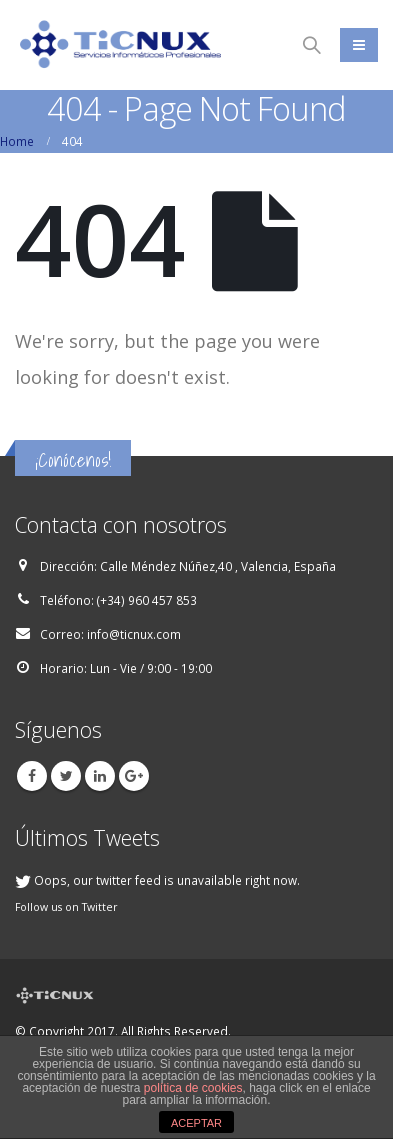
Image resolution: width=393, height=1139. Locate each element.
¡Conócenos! (73, 460)
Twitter (66, 776)
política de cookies (193, 1088)
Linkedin (100, 776)
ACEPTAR (196, 1123)
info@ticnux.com (134, 634)
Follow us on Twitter (66, 907)
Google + (134, 776)
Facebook (32, 776)
